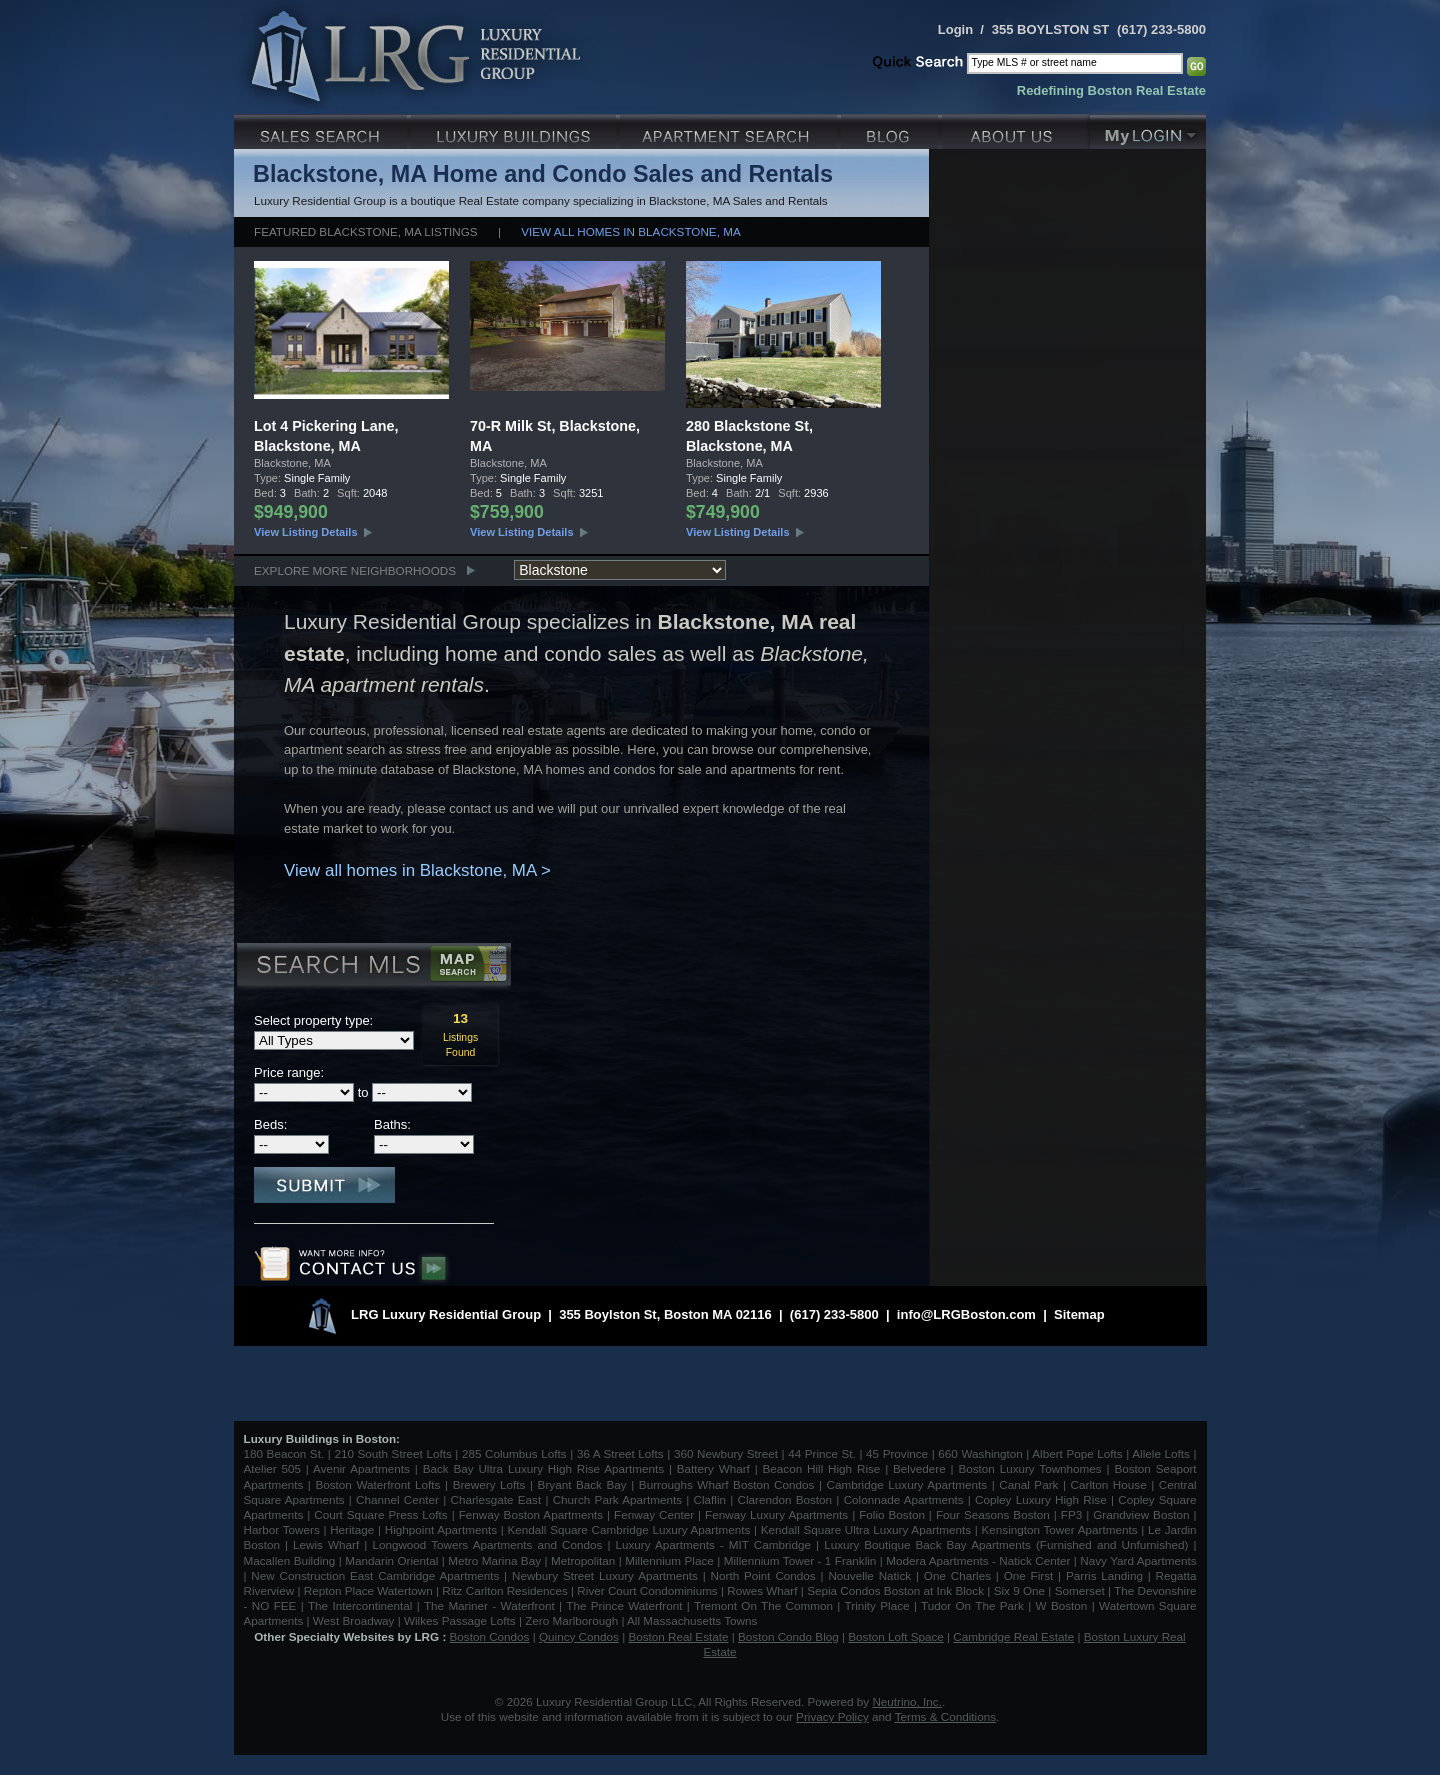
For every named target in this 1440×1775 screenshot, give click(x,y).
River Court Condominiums (647, 1590)
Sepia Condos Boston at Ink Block (895, 1590)
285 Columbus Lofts (514, 1453)
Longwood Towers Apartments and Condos (487, 1544)
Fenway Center (654, 1514)
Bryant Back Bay (582, 1484)
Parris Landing (1104, 1575)
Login (955, 29)
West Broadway (354, 1620)
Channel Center (397, 1499)
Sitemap (1079, 1314)
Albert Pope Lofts (1077, 1453)
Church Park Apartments (617, 1499)
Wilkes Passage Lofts (460, 1620)
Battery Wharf (713, 1468)
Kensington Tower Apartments (1060, 1529)
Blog (891, 129)
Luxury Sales (322, 129)
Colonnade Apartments (904, 1499)
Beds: (270, 1124)
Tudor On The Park (972, 1605)
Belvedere (919, 1468)
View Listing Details (306, 532)
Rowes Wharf (762, 1590)
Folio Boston (892, 1514)
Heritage (352, 1529)
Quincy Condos (579, 1636)
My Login (1148, 129)
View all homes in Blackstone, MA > (417, 870)
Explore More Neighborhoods (355, 570)
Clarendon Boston (785, 1499)
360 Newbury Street (726, 1453)
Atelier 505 (275, 1468)
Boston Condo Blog (788, 1636)
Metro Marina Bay (494, 1560)
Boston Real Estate (678, 1636)
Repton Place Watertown (368, 1590)
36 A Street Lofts (620, 1453)
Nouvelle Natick (869, 1575)
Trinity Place (879, 1605)
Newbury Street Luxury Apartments (605, 1575)
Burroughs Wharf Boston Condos (727, 1484)
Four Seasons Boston (995, 1514)
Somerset (1080, 1590)
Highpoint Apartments (443, 1529)
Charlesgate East (495, 1499)
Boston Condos (490, 1636)
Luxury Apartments (730, 129)
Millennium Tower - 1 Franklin (800, 1560)
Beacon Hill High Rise (822, 1468)
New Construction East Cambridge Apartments (375, 1575)
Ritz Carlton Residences (504, 1590)
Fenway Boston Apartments (531, 1514)
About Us (1016, 129)
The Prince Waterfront (624, 1605)
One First (1029, 1575)
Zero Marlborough (571, 1620)
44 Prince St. (822, 1453)
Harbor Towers (282, 1529)
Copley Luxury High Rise (1041, 1499)
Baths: (392, 1124)
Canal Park (1028, 1484)
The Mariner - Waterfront (489, 1605)
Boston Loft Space (896, 1636)
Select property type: (313, 1020)
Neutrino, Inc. (907, 1701)
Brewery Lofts (489, 1484)
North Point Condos (763, 1575)
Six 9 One (1019, 1590)
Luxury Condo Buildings (515, 129)
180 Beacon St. (284, 1453)
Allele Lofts (1161, 1453)
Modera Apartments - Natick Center (978, 1560)
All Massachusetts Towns (692, 1620)
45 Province (897, 1453)
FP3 (1073, 1514)
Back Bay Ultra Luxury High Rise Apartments (543, 1468)
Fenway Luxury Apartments (776, 1514)
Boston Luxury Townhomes (1029, 1468)
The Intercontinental (360, 1605)
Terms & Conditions (945, 1716)
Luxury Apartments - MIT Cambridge (713, 1544)
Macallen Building (290, 1560)
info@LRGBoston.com (966, 1314)
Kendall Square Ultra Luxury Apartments (866, 1529)
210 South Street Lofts (392, 1453)
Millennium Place (669, 1560)
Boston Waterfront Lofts (377, 1484)
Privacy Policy (832, 1716)
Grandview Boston (1141, 1514)
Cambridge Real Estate (1013, 1636)
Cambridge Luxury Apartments (907, 1484)
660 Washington (980, 1453)
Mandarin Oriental (391, 1560)
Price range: (289, 1072)
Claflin (712, 1499)
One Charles (957, 1575)
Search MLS (372, 967)
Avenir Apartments (361, 1468)
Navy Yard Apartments (1138, 1560)
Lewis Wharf (326, 1544)
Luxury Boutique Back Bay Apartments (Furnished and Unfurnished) (1006, 1544)
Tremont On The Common (763, 1605)
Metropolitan (585, 1560)
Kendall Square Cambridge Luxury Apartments (630, 1529)
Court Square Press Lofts (380, 1514)
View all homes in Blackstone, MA (631, 231)
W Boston (1064, 1605)
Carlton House (1109, 1484)
